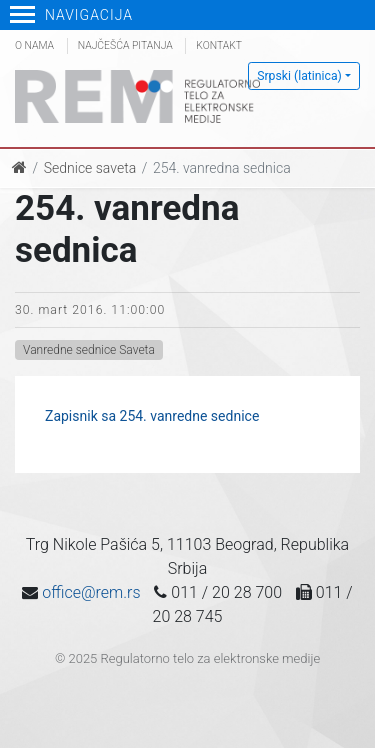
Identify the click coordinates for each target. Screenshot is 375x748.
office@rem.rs (91, 592)
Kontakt (219, 45)
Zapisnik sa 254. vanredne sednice (152, 416)
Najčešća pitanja (125, 45)
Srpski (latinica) (299, 76)
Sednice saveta (90, 168)
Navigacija (71, 15)
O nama (34, 45)
